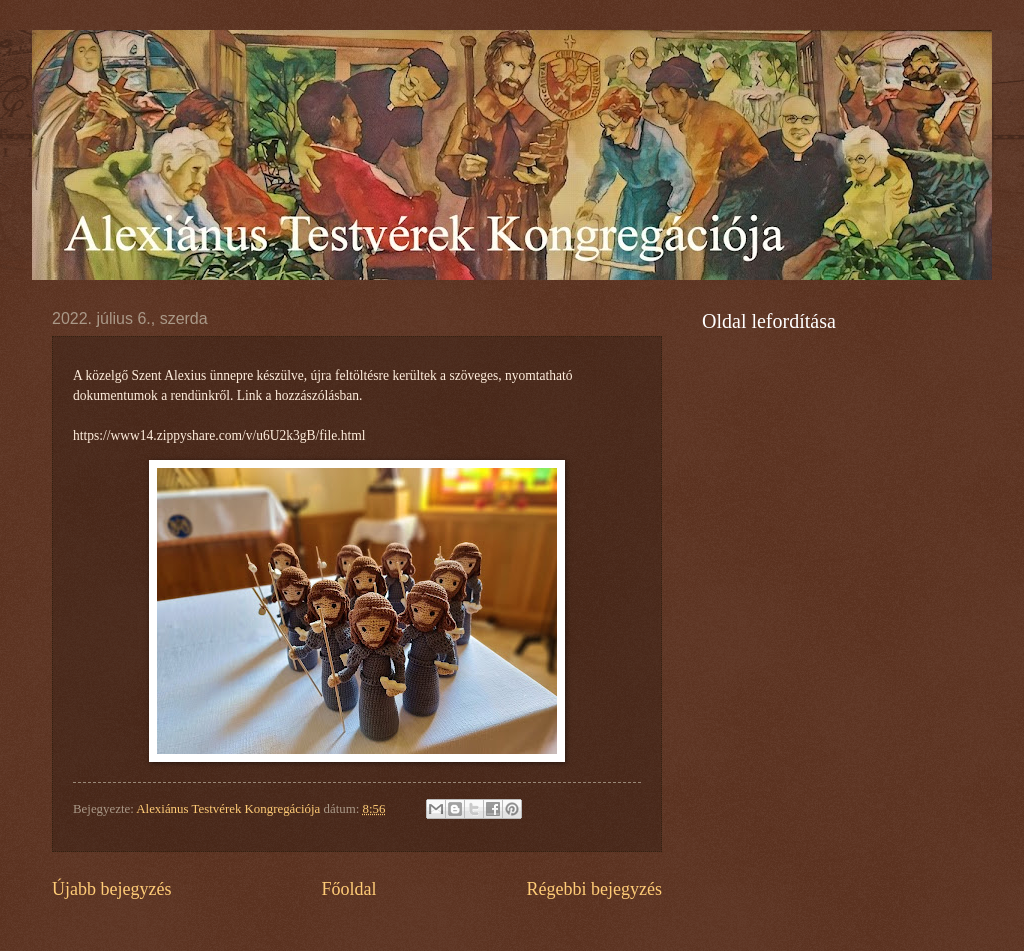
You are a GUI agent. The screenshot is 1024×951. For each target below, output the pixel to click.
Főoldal (348, 889)
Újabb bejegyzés (112, 889)
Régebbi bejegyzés (594, 889)
